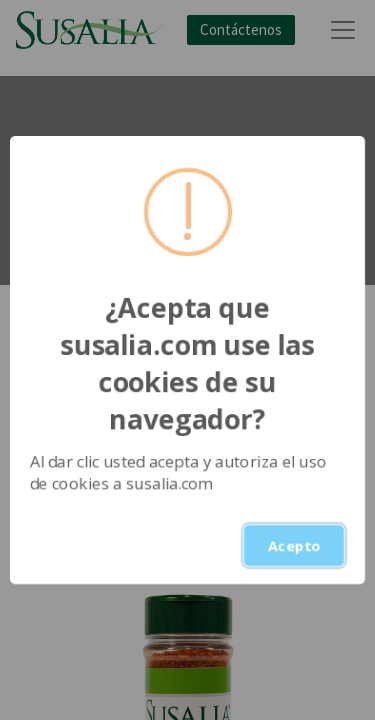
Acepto (294, 545)
